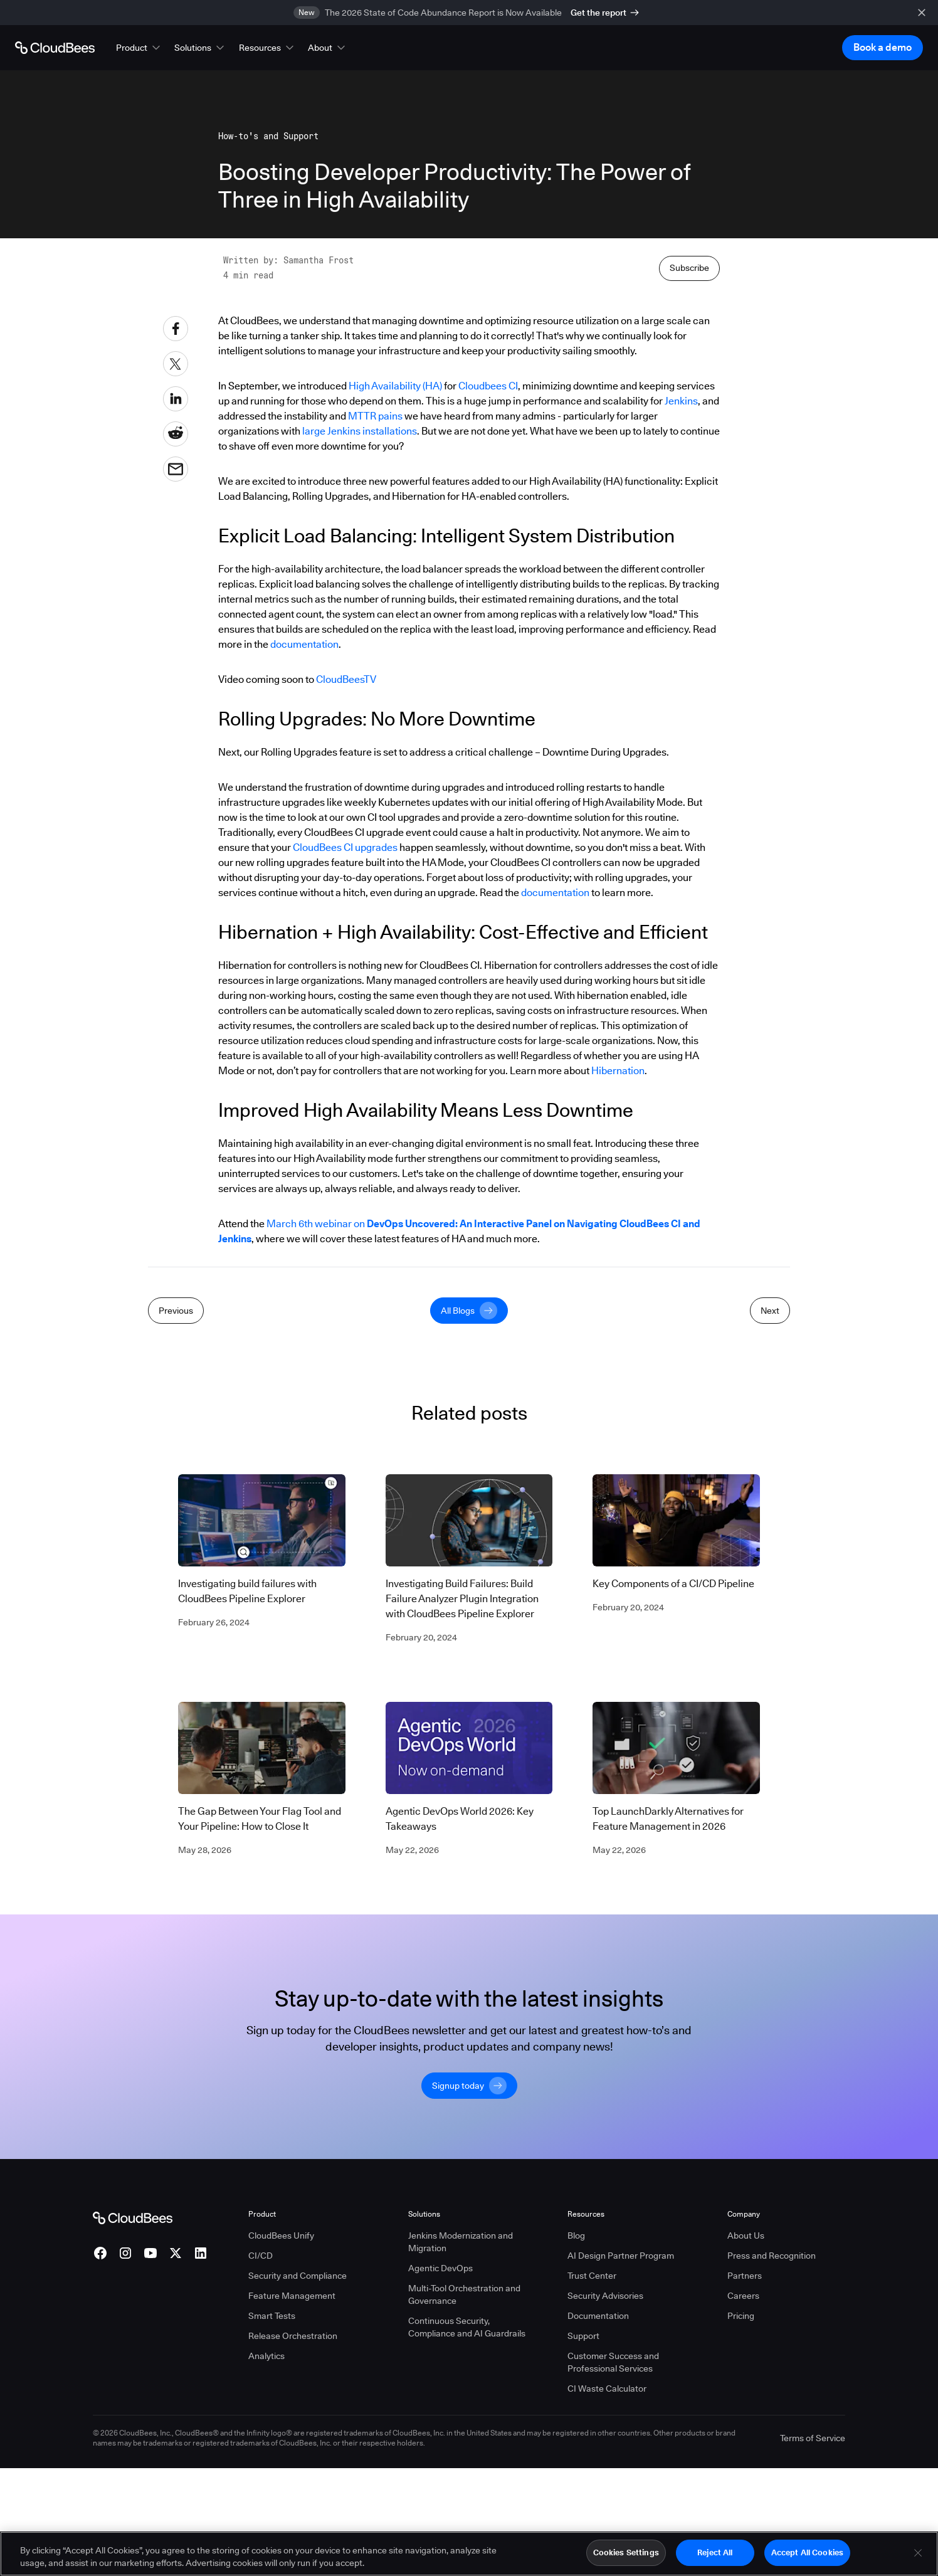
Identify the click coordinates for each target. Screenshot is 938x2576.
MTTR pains (375, 693)
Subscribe (689, 545)
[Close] (918, 2553)
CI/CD (260, 2518)
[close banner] (921, 12)
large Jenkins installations (359, 708)
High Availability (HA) (395, 663)
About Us (745, 2498)
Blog (576, 2498)
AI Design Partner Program (620, 2518)
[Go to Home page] (55, 47)
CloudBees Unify (281, 2498)
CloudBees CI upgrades (345, 1125)
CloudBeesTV (346, 957)
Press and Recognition (771, 2518)
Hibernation (618, 1348)
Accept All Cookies (807, 2553)
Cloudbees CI (488, 663)
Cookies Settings (626, 2553)
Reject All (714, 2553)
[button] (139, 47)
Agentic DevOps (440, 2531)
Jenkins (681, 678)
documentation (304, 921)
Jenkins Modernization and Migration (460, 2504)
